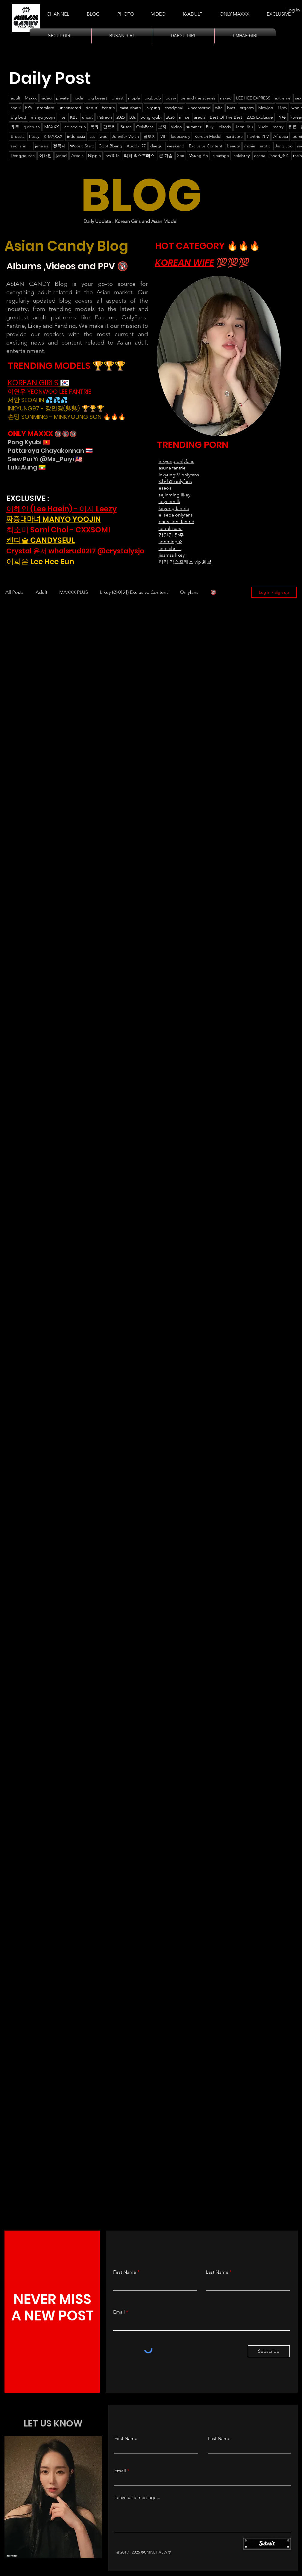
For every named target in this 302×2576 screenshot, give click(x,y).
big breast (97, 98)
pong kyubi (151, 117)
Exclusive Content (205, 146)
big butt (18, 117)
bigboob (153, 98)
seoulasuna (171, 528)
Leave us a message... (137, 2497)
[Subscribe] (269, 2351)
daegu (156, 146)
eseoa (259, 155)
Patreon (104, 117)
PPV (28, 107)
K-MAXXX (53, 136)
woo (103, 136)
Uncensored (199, 107)
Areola (77, 155)
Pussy (34, 136)
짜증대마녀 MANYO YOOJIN (53, 519)
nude (78, 98)
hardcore (234, 136)
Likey (282, 107)
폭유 (94, 126)
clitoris (225, 126)
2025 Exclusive (260, 117)
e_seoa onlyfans (176, 515)
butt (231, 107)
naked (226, 98)
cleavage (221, 155)
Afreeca (280, 136)
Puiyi (210, 126)
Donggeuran (23, 155)
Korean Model (208, 136)
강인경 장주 (171, 535)
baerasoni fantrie (176, 521)
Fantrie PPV (258, 136)
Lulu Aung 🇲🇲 (27, 467)
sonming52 (170, 541)
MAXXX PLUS (73, 592)
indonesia (76, 136)
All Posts (14, 592)
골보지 (149, 136)
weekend (175, 146)
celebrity (241, 155)
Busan (126, 126)
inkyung (152, 107)
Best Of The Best (226, 117)
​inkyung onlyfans (176, 461)
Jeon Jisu (244, 126)
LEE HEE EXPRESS (253, 98)
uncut (87, 117)
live (63, 117)
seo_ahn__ (21, 146)
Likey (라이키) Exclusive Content (134, 592)
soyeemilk (169, 501)
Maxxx (31, 98)
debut (91, 107)
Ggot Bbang (110, 146)
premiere (45, 107)
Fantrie (108, 107)
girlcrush (32, 126)
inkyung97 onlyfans (179, 475)
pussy (171, 98)
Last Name (217, 2272)
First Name (124, 2272)
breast (118, 98)
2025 (120, 117)
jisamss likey (172, 555)
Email (119, 2312)
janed (61, 155)
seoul (16, 107)
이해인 (45, 155)
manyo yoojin (43, 117)
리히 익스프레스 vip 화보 (185, 562)
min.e (184, 117)
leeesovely (180, 136)
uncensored (70, 107)
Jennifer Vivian (125, 136)
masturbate (130, 107)
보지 (162, 126)
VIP (163, 136)
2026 (170, 117)
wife (219, 107)
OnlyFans (145, 126)
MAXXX (51, 126)
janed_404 (279, 155)
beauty (233, 146)
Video (176, 126)
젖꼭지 (59, 146)
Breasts (18, 136)
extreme (283, 98)
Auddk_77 (136, 146)
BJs (132, 117)
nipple (134, 98)
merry (278, 126)
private (62, 98)
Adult (41, 592)
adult (15, 98)
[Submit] (267, 2544)
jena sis (41, 146)
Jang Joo (283, 146)
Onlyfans (189, 592)
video (46, 98)
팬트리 (109, 126)
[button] (192, 11)
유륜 (292, 126)
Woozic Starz (82, 146)
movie (249, 146)
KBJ (74, 117)
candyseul (174, 107)
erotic (265, 146)
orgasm (247, 107)
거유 (281, 117)
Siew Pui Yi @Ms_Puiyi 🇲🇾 (45, 459)
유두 (15, 126)
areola (199, 117)
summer (193, 126)
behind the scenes (198, 98)
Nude (262, 126)
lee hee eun (74, 126)
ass (92, 136)
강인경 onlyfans (175, 481)
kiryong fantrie (174, 508)
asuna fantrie (172, 468)
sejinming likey (174, 495)
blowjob (265, 107)
